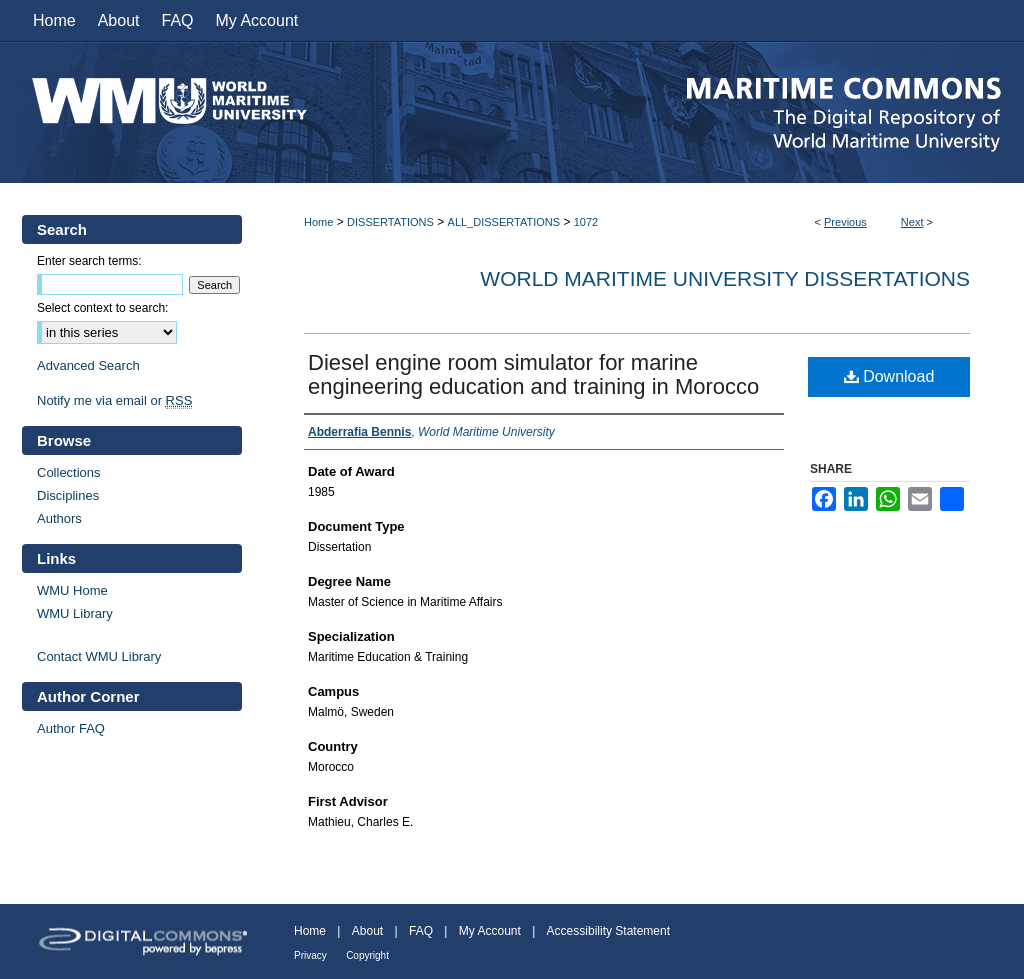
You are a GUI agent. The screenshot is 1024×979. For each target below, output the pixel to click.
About (367, 931)
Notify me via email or (114, 400)
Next (912, 222)
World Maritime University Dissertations (725, 278)
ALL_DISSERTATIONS (504, 222)
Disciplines (68, 495)
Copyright (367, 955)
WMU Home (72, 590)
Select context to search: (102, 308)
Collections (69, 472)
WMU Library (75, 613)
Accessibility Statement (608, 931)
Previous (845, 222)
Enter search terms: (89, 261)
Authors (59, 518)
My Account (490, 931)
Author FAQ (71, 728)
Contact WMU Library (99, 656)
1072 (586, 222)
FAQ (421, 931)
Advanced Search (88, 365)
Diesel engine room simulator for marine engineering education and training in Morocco (533, 374)
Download (889, 376)
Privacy (310, 955)
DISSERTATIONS (390, 222)
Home (318, 222)
